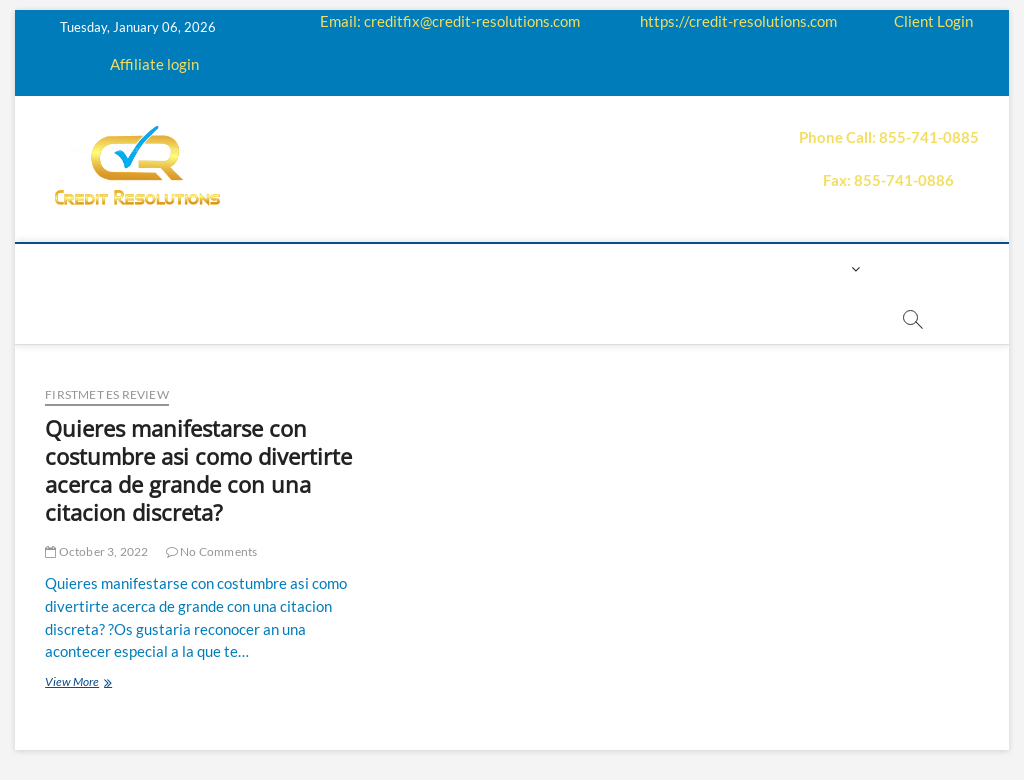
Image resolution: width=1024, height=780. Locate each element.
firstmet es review (107, 394)
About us (186, 268)
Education (419, 268)
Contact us (735, 268)
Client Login (933, 21)
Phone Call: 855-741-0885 (889, 137)
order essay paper (525, 318)
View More (103, 683)
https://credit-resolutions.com (738, 21)
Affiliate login (154, 64)
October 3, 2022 (96, 551)
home (106, 268)
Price (557, 268)
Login (823, 268)
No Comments (212, 551)
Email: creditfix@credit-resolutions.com (450, 21)
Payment (633, 268)
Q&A (499, 268)
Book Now (389, 318)
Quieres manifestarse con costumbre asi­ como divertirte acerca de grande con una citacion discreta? (198, 470)
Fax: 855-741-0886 (888, 180)
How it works (299, 268)
